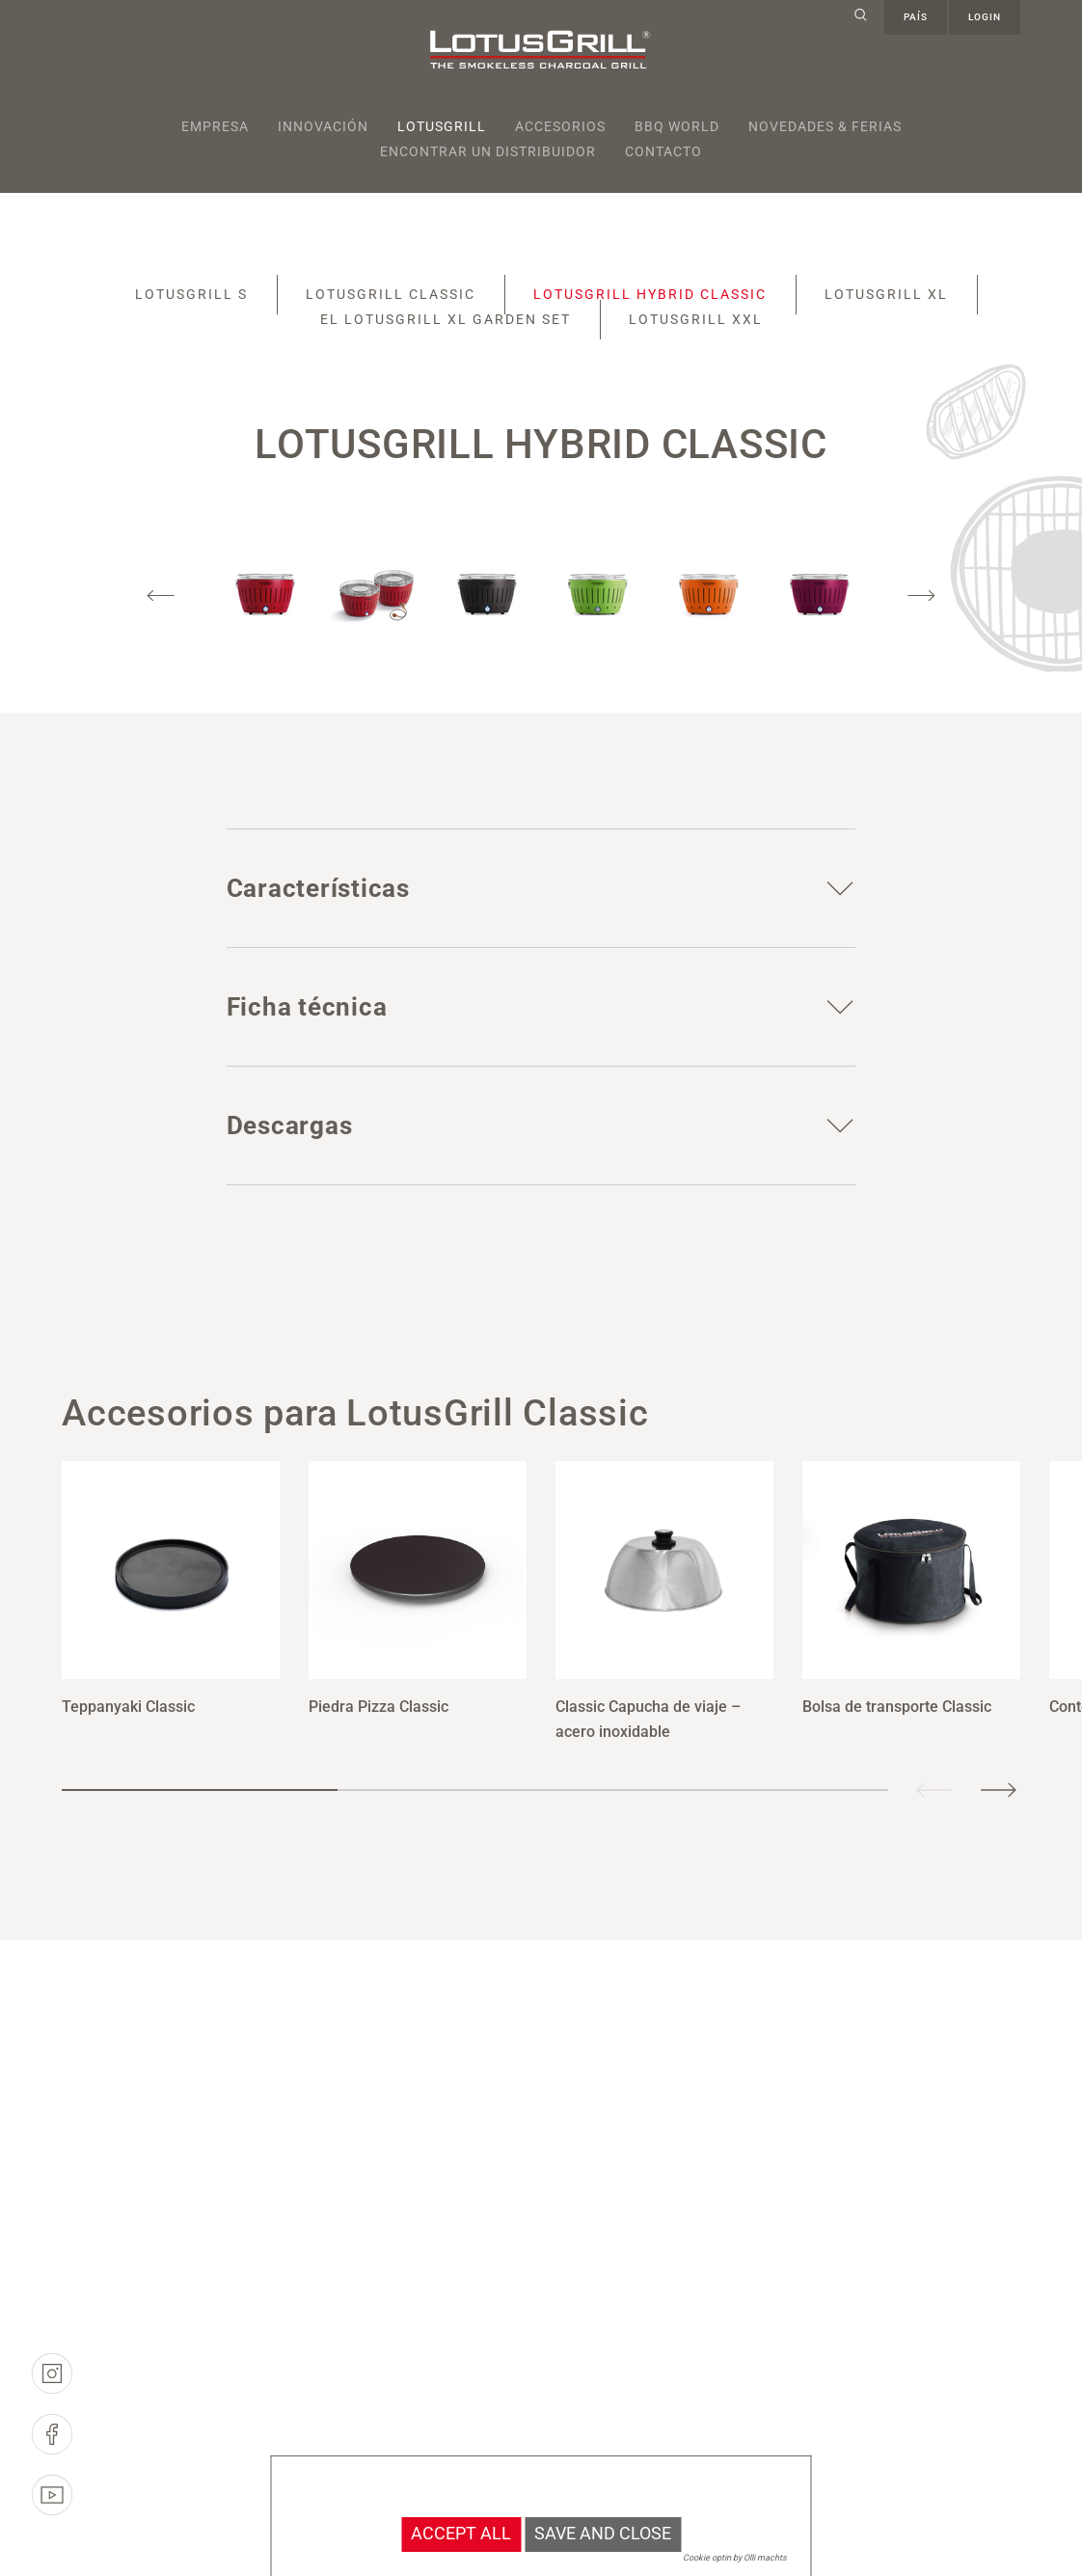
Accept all (461, 2533)
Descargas (290, 1125)
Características (318, 888)
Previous (161, 596)
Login (984, 17)
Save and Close (602, 2533)
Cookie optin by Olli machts (735, 2557)
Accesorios (560, 126)
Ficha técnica (307, 1006)
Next (921, 596)
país (916, 17)
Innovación (323, 126)
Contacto (663, 151)
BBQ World (677, 126)
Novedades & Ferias (825, 126)
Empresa (215, 126)
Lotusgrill (441, 126)
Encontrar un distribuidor (488, 151)
